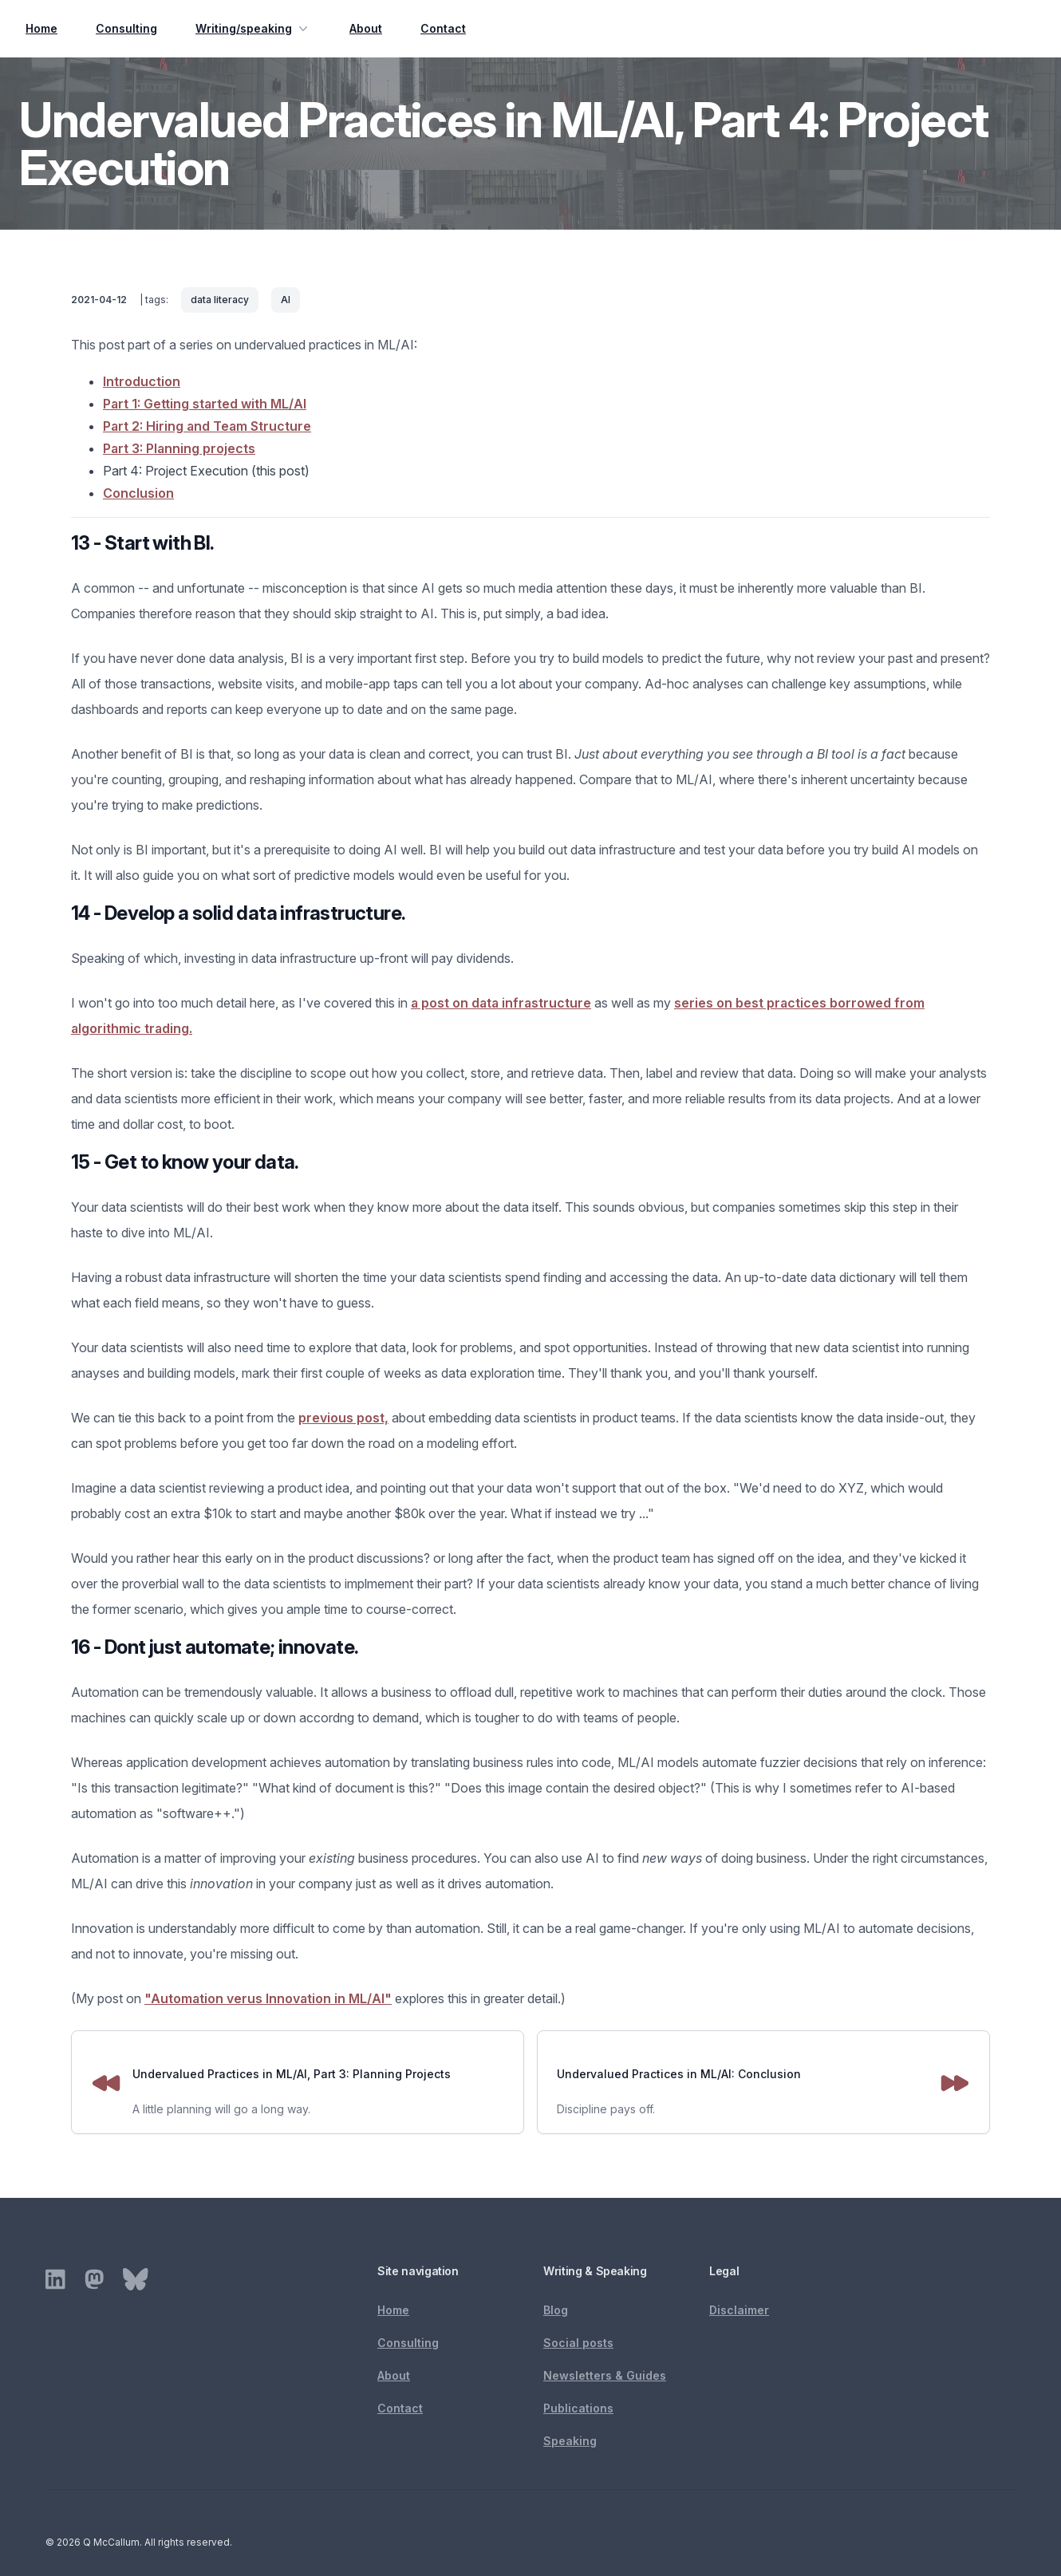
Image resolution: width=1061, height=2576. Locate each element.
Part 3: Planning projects (179, 448)
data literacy (220, 300)
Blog (555, 2310)
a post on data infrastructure (501, 1003)
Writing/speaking (253, 29)
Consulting (126, 28)
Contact (443, 28)
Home (41, 28)
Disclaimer (739, 2310)
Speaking (570, 2441)
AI (285, 300)
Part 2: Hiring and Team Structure (207, 426)
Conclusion (138, 493)
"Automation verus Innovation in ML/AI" (268, 1998)
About (365, 28)
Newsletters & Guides (604, 2375)
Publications (578, 2408)
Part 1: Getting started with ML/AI (204, 404)
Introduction (141, 381)
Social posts (578, 2342)
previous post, (343, 1418)
